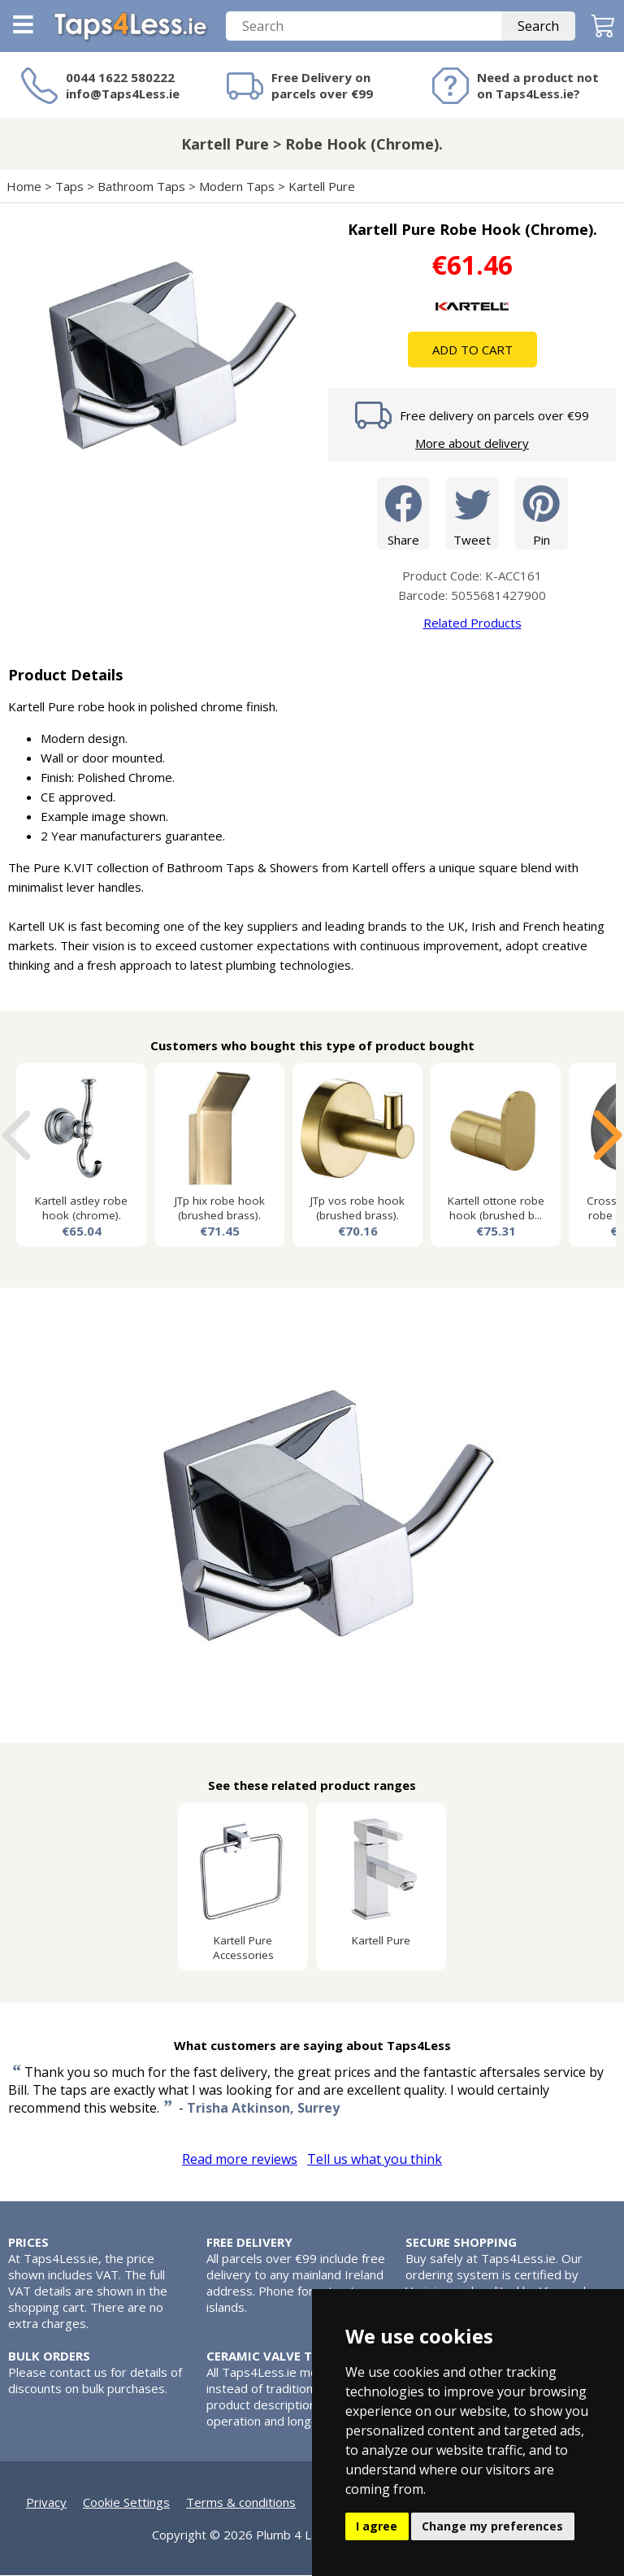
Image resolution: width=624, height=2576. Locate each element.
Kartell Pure (321, 187)
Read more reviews (239, 2160)
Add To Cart (472, 350)
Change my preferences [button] (492, 2526)
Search (538, 27)
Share (403, 513)
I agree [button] (376, 2526)
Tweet (472, 513)
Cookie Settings (126, 2503)
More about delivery (472, 444)
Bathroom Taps (141, 187)
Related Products (472, 623)
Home (23, 187)
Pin (541, 513)
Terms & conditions (241, 2503)
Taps (69, 187)
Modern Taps (237, 187)
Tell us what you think (374, 2160)
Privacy (46, 2503)
